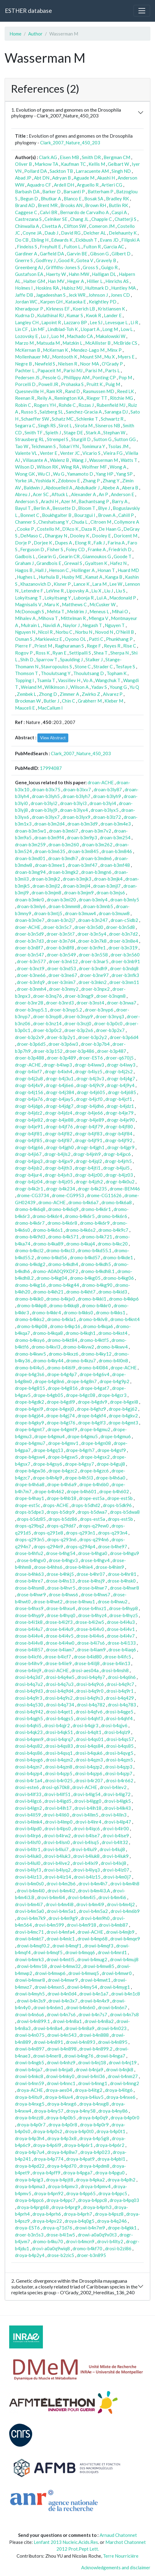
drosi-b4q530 (29, 1704)
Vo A (88, 680)
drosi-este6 (27, 1787)
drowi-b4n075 (29, 2035)
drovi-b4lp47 (117, 1821)
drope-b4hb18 (61, 1498)
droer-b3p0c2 (47, 1030)
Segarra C (25, 425)
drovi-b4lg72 (116, 1794)
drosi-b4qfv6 (89, 1711)
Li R (134, 322)
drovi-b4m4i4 (51, 1897)
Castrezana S (28, 219)
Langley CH (27, 322)
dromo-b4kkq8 (64, 1305)
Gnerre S (24, 260)
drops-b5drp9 (61, 1512)
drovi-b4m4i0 (31, 1890)
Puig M (112, 384)
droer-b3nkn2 (92, 982)
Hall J (40, 570)
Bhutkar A (51, 198)
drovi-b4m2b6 (61, 1883)
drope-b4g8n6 (49, 1381)
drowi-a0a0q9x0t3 (97, 2234)
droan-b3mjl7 (107, 886)
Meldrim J (77, 611)
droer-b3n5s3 (29, 2234)
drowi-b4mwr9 (63, 1980)
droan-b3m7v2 (96, 830)
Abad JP (23, 177)
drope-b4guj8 (111, 1464)
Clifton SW (75, 226)
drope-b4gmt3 (123, 1422)
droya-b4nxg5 (29, 2103)
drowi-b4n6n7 (112, 2007)
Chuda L (79, 522)
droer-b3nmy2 (63, 989)
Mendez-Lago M (87, 350)
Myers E (126, 356)
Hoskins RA (47, 288)
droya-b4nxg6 (62, 2103)
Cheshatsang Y (53, 522)
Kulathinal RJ (50, 315)
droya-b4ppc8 (92, 2200)
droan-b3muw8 (114, 913)
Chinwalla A (27, 226)
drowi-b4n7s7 (92, 2014)
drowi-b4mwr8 (30, 1980)
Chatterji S (125, 219)
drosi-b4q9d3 (29, 1691)
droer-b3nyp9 (78, 1016)
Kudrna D (24, 315)
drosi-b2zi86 (118, 2248)
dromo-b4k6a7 (83, 1202)
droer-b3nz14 (47, 1023)
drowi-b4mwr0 (117, 1973)
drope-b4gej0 (60, 1409)
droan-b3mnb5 (98, 906)
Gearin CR (69, 556)
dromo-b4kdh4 (63, 1264)
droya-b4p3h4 (29, 2138)
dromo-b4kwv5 (30, 1354)
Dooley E (101, 535)
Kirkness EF (58, 308)
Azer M (68, 501)
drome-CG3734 (33, 1195)
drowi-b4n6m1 (48, 2007)
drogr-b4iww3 (89, 1064)
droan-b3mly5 (124, 899)
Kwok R (93, 315)
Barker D (51, 191)
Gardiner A (26, 253)
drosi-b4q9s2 (59, 1698)
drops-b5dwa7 (92, 1512)
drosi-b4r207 (89, 1780)
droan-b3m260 (63, 844)
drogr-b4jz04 (29, 1181)
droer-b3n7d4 (61, 941)
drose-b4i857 (29, 1649)
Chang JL (79, 219)
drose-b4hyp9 (29, 1615)
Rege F (94, 645)
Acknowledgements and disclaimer (115, 2567)
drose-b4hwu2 (112, 1601)
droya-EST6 (27, 2227)
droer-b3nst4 (90, 1002)
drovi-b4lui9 (84, 1849)
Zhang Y (111, 480)
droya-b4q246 (112, 2221)
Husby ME (72, 577)
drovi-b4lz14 (57, 1877)
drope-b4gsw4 (30, 1457)
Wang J (79, 460)
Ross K (43, 652)
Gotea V (84, 260)
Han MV (56, 281)
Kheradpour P (29, 308)
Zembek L (26, 694)
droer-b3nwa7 (121, 1002)
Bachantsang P (93, 501)
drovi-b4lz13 (28, 1877)
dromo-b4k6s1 (48, 1230)
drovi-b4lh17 (58, 1808)
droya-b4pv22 (47, 2221)
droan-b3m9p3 (82, 837)
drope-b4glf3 (92, 1422)
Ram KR (54, 391)
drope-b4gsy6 (47, 1464)
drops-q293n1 (80, 1532)
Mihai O (120, 611)
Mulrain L (30, 625)
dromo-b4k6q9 (63, 1209)
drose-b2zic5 (60, 2255)
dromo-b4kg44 (63, 1285)
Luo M (57, 336)
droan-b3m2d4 (49, 823)
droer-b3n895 (91, 2255)
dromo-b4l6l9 (61, 1367)
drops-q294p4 (80, 1546)
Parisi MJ (72, 370)
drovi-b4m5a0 (29, 1911)
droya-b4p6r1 (78, 2145)
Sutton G (102, 439)
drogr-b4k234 (60, 1188)
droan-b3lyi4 (102, 803)
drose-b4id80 (88, 1656)
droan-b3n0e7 (29, 920)
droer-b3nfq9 (31, 982)
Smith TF (34, 432)
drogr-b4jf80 (119, 1126)
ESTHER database (28, 10)
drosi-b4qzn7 (28, 1766)
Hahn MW (79, 274)
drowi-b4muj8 (124, 1959)
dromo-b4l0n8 (113, 1360)
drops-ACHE (56, 1505)
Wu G (58, 474)
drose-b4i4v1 (121, 1629)
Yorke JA (23, 480)
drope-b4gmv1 (63, 1443)
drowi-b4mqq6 (80, 1952)
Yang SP (124, 474)
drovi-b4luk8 (86, 1856)
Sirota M (84, 425)
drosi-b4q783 (122, 1704)
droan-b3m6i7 (63, 830)
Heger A (75, 281)
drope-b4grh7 (80, 1450)
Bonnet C (29, 515)
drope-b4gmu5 (82, 1436)
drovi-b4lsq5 (86, 1842)
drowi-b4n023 (112, 2028)
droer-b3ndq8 (124, 968)
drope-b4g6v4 (94, 1374)
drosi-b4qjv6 (114, 1725)
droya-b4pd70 (62, 2166)
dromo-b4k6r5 (80, 1216)
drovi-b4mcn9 (80, 2241)
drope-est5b (120, 1498)
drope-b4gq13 (48, 1450)
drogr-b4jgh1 (90, 1147)
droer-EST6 (91, 1057)
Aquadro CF (39, 184)
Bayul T (23, 508)
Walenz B (59, 460)
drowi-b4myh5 (30, 1993)
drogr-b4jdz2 (28, 1112)
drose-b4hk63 (29, 1574)
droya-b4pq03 (124, 2200)
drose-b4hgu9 (124, 1553)
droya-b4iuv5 (90, 2097)
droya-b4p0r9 (94, 2124)
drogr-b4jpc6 (117, 1154)
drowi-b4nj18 (92, 2062)
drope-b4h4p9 (47, 1477)
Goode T (122, 556)
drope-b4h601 (81, 1491)
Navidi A (51, 625)
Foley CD (75, 549)
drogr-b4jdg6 (29, 1106)
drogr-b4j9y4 (120, 1085)
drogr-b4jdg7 (60, 1106)
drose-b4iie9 (58, 1663)
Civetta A (51, 226)
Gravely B (106, 260)
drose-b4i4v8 (29, 1643)
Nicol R (45, 632)
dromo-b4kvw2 (78, 1346)
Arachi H (49, 501)
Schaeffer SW (35, 418)
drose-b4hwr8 (124, 1588)
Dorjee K (43, 542)
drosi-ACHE (56, 1670)
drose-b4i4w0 (60, 1643)
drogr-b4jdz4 (58, 1112)
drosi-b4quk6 (89, 1753)
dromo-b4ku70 (48, 2241)
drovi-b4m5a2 (93, 1911)
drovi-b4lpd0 (28, 1828)
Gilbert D (121, 253)
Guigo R (109, 267)
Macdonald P (122, 597)
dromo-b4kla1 (61, 1319)
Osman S (23, 639)
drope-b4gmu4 (49, 1436)
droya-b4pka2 (90, 2179)
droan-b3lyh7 (76, 796)
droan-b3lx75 (46, 789)
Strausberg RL (29, 439)
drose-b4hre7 (29, 1580)
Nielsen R (67, 363)
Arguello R (88, 184)
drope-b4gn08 (96, 1443)
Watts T (129, 460)
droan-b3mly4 (93, 899)
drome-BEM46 (125, 1188)
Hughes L (26, 577)
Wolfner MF (94, 467)
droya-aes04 (59, 2090)
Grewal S (73, 563)
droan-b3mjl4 (76, 886)
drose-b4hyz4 (92, 1615)
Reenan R (24, 398)
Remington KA (69, 398)
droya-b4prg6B (33, 2207)
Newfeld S (45, 363)
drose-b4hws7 (95, 1594)
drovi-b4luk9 (115, 1856)
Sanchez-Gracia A (84, 411)
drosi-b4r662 (119, 1780)
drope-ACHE (124, 1367)
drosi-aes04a (85, 1670)
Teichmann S (43, 446)
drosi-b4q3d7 (29, 1677)
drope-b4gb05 (48, 1395)
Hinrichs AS (117, 281)
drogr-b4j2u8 (29, 1078)
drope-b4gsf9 (111, 1450)
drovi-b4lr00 (116, 1828)
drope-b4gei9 (29, 1409)
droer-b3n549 (61, 954)
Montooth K (64, 356)
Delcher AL (94, 233)
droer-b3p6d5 (31, 1044)
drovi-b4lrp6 (28, 1835)
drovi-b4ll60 (56, 1814)
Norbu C (63, 632)
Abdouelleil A (58, 487)
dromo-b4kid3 (112, 1291)
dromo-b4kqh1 (81, 1333)
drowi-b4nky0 (60, 2076)
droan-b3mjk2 (46, 879)
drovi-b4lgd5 (57, 1801)
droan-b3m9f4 (49, 837)
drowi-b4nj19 (123, 2062)
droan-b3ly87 (108, 789)
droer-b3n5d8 (120, 927)
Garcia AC (114, 246)
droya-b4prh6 (46, 2214)
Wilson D (24, 467)
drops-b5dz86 (62, 1519)
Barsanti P (74, 191)
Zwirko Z (91, 694)
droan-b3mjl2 (46, 886)
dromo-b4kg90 (97, 1285)
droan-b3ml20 (61, 899)
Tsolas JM (118, 446)
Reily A (44, 398)
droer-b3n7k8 (92, 941)
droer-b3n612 (63, 961)
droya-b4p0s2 (47, 2131)
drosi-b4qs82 (29, 1746)
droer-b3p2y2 (92, 1037)
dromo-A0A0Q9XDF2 (55, 1271)
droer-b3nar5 (94, 961)
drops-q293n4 (112, 1532)
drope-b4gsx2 (95, 1457)
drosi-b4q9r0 (90, 1691)
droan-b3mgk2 (63, 872)
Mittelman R (73, 618)
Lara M (99, 584)
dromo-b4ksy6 (30, 1340)
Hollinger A (83, 570)
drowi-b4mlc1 (61, 1938)
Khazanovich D (35, 584)
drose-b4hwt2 (47, 1601)
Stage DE (73, 432)
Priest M (43, 645)
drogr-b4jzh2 (89, 1181)
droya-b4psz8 (109, 2214)
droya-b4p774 (48, 2159)
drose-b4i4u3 (121, 1622)
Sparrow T (46, 659)
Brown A (106, 515)
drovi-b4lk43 (117, 1808)
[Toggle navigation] (142, 11)
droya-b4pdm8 (94, 2166)
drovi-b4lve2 (56, 1863)
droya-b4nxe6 (120, 2097)
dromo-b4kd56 (52, 1257)
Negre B (23, 363)
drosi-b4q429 (120, 1698)
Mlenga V (98, 618)
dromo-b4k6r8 (62, 1223)
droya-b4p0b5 (61, 2117)
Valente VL (26, 453)
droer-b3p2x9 (29, 1037)
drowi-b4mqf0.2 (33, 1945)
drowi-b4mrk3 (29, 1959)
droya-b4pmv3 (63, 2186)
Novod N (104, 632)
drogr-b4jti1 (87, 1168)
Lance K (81, 584)
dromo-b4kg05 (85, 1278)
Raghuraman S (69, 645)
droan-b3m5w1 (30, 830)
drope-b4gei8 (124, 1402)
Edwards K (62, 240)
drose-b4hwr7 (92, 1588)
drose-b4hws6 (63, 1594)
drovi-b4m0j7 (117, 1877)
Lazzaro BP (75, 322)
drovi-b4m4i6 (112, 1897)
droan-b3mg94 (30, 872)
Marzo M (24, 343)
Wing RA (70, 467)
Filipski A (130, 240)
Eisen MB (69, 157)
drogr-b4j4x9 (29, 1085)
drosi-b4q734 (60, 1704)
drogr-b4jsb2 (28, 1168)
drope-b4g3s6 (29, 1374)
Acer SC (41, 494)
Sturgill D (81, 439)
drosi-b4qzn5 (119, 1759)
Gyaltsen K (96, 563)
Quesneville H (29, 391)
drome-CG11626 (104, 1195)
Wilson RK (47, 467)
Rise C (129, 645)
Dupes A (63, 542)
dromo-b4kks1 (110, 1312)
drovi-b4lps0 (57, 1828)
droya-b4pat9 (80, 2159)
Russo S (29, 411)
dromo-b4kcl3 (60, 1250)
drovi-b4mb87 (113, 1925)
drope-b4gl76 (61, 1422)
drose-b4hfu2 (29, 1553)
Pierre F (23, 645)
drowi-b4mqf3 (98, 1945)
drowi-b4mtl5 (60, 1959)
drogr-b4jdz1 (120, 1106)
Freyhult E (50, 246)
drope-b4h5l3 (79, 1477)
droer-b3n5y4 (92, 934)
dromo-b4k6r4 (47, 1216)
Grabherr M (90, 700)
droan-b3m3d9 (82, 823)
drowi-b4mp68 (93, 1938)
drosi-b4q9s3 (89, 1698)
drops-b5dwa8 (125, 1512)
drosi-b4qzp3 (118, 1766)
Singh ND (121, 171)
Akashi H (106, 177)
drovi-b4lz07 (116, 1870)
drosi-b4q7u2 (29, 1684)
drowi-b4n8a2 (99, 2021)
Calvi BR (48, 212)
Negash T (92, 625)
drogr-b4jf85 (28, 1140)
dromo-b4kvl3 (46, 1346)
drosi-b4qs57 (120, 1739)
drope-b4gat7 (95, 1388)
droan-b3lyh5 (46, 796)
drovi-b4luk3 (57, 1856)
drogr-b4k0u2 (120, 1181)
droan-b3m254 (115, 837)
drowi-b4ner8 (47, 2055)
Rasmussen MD (98, 391)
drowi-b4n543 (62, 2035)
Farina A (116, 542)
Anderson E (122, 494)
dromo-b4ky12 (96, 1354)
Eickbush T (86, 240)
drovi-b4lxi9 (85, 1863)
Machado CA (80, 336)
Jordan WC (26, 301)
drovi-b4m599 (49, 1925)
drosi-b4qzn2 (59, 1759)
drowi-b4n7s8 (124, 2014)
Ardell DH (64, 184)
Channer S (25, 522)
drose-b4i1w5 (60, 2234)
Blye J (104, 508)
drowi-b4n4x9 (94, 2000)
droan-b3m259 (30, 844)
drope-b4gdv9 (92, 1402)
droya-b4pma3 (30, 2186)
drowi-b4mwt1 (96, 1980)
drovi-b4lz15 (87, 1877)
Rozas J (86, 405)
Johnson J (98, 295)
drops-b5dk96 (117, 1505)
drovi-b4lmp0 (59, 1821)
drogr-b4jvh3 (58, 1175)
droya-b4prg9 (65, 2207)
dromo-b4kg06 (118, 1278)
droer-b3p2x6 (78, 1030)
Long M (110, 329)
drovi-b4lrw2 (57, 1835)
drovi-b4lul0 (27, 1863)
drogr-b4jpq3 (29, 1161)
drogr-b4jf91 (88, 1140)
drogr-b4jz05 (59, 1181)
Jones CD (120, 295)
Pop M (125, 377)
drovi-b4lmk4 (28, 1821)
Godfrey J (45, 260)
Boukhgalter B (56, 515)
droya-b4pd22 (29, 2166)
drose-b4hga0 (92, 1553)
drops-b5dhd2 (85, 1505)
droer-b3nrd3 (60, 1002)
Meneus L (99, 611)
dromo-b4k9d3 (30, 1236)
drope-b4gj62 (123, 1409)
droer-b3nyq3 (110, 1016)
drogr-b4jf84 (118, 1133)
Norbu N (83, 632)
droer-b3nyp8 (47, 1016)
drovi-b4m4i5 (82, 1897)
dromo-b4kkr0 (96, 1305)
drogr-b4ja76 (29, 1099)
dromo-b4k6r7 (30, 1223)
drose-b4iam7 (60, 1649)
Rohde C (67, 405)
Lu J (44, 336)
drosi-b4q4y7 (91, 1677)
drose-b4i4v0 (90, 1629)
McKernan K (55, 350)
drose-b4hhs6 (48, 1567)
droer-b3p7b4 (95, 1044)
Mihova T (48, 618)
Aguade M (84, 177)
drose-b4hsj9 (91, 1580)
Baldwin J (33, 487)
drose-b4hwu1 (80, 1601)
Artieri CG (111, 184)
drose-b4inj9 (28, 1670)
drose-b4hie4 (79, 1567)
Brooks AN (71, 205)
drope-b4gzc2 (62, 1470)
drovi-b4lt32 (115, 1842)
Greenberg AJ (29, 267)
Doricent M (125, 535)
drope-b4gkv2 (123, 1415)
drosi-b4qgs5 (59, 1718)
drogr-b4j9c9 (90, 1085)
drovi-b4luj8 (112, 1849)
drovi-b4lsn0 (56, 1842)
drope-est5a (91, 1498)
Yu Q (134, 687)
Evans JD (109, 240)
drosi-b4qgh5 (29, 1718)
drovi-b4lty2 (110, 2241)
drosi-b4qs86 (29, 1753)
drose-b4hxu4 (60, 1608)
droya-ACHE (30, 2090)
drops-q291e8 (48, 1532)
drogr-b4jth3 (58, 1168)
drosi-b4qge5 (119, 1711)
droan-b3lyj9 (44, 810)
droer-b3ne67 (62, 975)
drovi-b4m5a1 (61, 1911)
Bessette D (63, 508)
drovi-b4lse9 (116, 1835)
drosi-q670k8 (56, 1787)
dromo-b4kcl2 (29, 1250)
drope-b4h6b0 (94, 1484)
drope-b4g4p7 (62, 1374)
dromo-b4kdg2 (30, 1264)
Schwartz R (112, 418)
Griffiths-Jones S (63, 267)
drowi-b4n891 (48, 2042)
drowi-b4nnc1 (61, 2083)
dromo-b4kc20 (113, 1243)
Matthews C (74, 604)
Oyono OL (75, 639)
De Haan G (110, 529)
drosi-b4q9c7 (120, 1684)
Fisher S (55, 549)
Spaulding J (71, 659)
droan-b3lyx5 (105, 810)
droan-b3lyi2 (44, 803)
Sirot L (65, 425)
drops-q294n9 (48, 1546)
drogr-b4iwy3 (121, 1064)
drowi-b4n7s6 (61, 2014)
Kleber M (113, 700)
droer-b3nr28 (29, 1002)
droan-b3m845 (83, 851)
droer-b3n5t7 (61, 934)
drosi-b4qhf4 (119, 1718)
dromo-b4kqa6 (98, 1326)
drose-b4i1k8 (29, 1622)
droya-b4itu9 (28, 2097)
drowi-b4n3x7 (63, 2000)
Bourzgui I (84, 515)
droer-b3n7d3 (29, 941)
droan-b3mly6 (31, 906)
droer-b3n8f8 (60, 947)
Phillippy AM (76, 377)
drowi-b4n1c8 (125, 1993)
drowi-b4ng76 (78, 2055)
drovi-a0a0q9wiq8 (51, 2248)
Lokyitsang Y (57, 597)
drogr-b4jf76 (59, 1126)
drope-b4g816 (63, 1388)
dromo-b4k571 (63, 1236)
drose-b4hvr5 (61, 1588)
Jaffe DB (24, 295)
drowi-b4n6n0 (80, 2007)
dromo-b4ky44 (48, 1360)
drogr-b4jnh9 (87, 1154)
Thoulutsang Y (55, 673)
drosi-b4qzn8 (58, 1766)
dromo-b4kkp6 (124, 1298)
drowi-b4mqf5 (47, 1952)
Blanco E (72, 198)
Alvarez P (113, 694)
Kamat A (93, 577)
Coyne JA (32, 233)
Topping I (24, 680)
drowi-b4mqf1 (66, 1945)
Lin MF (38, 329)
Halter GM (34, 281)
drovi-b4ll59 (28, 1814)
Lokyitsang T (28, 597)
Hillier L (95, 281)
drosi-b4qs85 (120, 1746)
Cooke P (25, 529)
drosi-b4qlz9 (117, 1732)
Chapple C (101, 219)
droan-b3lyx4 (74, 810)
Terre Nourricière (120, 2556)
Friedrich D (119, 549)
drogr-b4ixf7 (28, 1071)
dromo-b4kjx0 (60, 1298)
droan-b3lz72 (107, 817)
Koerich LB (84, 308)
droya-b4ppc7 (61, 2200)
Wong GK (25, 474)
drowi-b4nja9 (89, 2069)
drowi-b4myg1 (115, 1987)
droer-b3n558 (93, 954)
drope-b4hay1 (29, 1498)
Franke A (97, 549)
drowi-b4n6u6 (29, 2014)
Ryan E (59, 652)
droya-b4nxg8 (94, 2103)
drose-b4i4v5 (60, 1636)
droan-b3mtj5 (48, 913)
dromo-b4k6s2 (81, 1230)
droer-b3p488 (29, 1057)
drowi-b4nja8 (59, 2069)
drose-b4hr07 (91, 1574)
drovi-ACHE (84, 1787)
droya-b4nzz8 (29, 2117)
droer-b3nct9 (30, 968)
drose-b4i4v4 (29, 1636)
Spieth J (53, 432)
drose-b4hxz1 (92, 1608)
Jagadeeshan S (51, 295)
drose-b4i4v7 (121, 1636)
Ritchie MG (121, 398)
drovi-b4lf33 (28, 1794)
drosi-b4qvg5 (119, 1753)
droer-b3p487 (111, 1051)
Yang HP (104, 474)
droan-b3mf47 (82, 865)
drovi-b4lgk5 (117, 1801)
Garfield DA (52, 253)
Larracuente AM (92, 171)
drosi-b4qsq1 (59, 1753)
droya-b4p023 (95, 2152)
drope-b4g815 (30, 1388)
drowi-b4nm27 (123, 2076)
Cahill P (126, 515)
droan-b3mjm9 (79, 892)
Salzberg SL (51, 411)
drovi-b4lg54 (86, 1794)
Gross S (90, 267)
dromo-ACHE (52, 1202)
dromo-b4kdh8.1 (98, 1271)
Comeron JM (102, 226)
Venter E (48, 453)
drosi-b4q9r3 (28, 1698)
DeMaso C (31, 535)
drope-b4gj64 (29, 1415)
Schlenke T (87, 418)
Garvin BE (77, 253)
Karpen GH (51, 301)
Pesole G (51, 377)
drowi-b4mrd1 (112, 1952)
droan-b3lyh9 (107, 796)
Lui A (101, 597)
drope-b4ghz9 (91, 1409)
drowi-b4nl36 (91, 2076)
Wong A (118, 467)
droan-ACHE (101, 782)
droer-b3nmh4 (31, 989)
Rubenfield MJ (110, 405)
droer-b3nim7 (61, 982)
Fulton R (92, 246)
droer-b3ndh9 (93, 968)
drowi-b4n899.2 (95, 2048)
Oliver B (23, 164)
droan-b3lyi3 (73, 803)
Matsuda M (48, 343)
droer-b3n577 (31, 961)
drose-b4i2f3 (59, 1622)
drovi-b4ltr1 (27, 1849)
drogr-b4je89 (90, 1120)
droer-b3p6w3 (63, 1044)
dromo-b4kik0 (29, 1298)
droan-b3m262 (97, 844)
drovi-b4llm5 (85, 1814)
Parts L (112, 370)
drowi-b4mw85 (98, 1966)
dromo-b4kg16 (30, 1285)
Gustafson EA (29, 274)
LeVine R (55, 590)
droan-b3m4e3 (115, 823)
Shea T (101, 652)
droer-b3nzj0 (77, 1023)
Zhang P (91, 480)
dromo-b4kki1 (92, 1298)
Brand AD (25, 205)
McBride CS (125, 343)
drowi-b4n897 (29, 2048)
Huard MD (128, 570)
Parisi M (93, 370)
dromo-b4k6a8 (116, 1202)
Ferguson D (32, 549)
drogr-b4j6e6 (60, 1085)
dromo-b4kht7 (81, 1291)
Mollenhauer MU (32, 356)
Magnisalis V (28, 604)
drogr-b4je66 (89, 1112)
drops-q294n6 (94, 1539)
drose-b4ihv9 (29, 1663)
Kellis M (97, 164)
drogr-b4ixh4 (58, 1071)
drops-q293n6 (62, 1539)
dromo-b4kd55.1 (95, 1250)
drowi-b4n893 (80, 2042)
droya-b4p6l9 (47, 2145)
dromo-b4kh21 (48, 1291)
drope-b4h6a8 (29, 1484)
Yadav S (99, 687)
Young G (118, 687)
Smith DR (91, 157)
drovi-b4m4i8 (60, 1904)
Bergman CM (117, 157)
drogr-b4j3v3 (90, 1078)
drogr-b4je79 (120, 1112)
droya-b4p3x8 (62, 2138)
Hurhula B (49, 577)
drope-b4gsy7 (79, 1464)
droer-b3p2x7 (110, 1030)
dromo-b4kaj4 (80, 1243)
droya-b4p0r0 (125, 2117)
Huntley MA (123, 288)
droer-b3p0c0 (108, 1023)
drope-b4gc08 (80, 1395)
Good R (66, 260)
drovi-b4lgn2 (28, 1808)
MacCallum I (50, 708)
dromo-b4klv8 (93, 1319)
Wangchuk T (107, 680)
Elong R (83, 542)
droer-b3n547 (29, 954)
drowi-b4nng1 (92, 2083)
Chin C (68, 700)
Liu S (120, 590)
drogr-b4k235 (92, 1188)
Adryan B (61, 177)
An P (103, 494)
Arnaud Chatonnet (118, 2535)
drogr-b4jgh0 (60, 1147)
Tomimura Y (93, 446)
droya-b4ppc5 (112, 2193)
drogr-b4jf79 (89, 1126)
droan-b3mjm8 (46, 892)
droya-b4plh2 (121, 2179)
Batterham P (100, 191)
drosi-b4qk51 (59, 1732)
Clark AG (48, 157)
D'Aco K (70, 529)
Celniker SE (55, 219)
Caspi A (119, 212)
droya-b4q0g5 (79, 2221)
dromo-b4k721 (96, 1236)
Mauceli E (25, 708)
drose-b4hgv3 (63, 1560)
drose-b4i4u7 (29, 1629)
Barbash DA (27, 191)
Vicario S (91, 453)
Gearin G (47, 556)
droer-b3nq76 (47, 996)
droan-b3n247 (93, 920)
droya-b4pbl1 (111, 2159)
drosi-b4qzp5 (58, 1773)
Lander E (113, 315)
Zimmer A (69, 694)
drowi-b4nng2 (124, 2083)
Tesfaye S (125, 666)
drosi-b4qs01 (90, 1739)
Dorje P (23, 542)
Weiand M (31, 687)
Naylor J (71, 625)
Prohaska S (72, 384)
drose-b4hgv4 (95, 1560)
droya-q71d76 (57, 2227)
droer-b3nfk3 (125, 975)
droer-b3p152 (47, 1051)
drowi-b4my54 (82, 1987)
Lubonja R (84, 597)
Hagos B (23, 570)
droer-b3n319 (123, 947)
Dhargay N (56, 535)
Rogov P (24, 652)
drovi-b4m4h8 (124, 1883)
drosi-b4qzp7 (118, 1773)
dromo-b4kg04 (51, 1278)
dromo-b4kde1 (118, 1257)
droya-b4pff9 (46, 2172)
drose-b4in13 (116, 1663)
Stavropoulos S (56, 666)
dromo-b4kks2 (29, 1319)
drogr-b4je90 (121, 1120)
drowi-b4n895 (112, 2042)
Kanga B (113, 577)
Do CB (21, 240)
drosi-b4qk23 (29, 1732)
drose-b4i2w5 (89, 1622)
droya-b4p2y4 (29, 2255)
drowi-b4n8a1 (67, 2021)
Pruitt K (94, 384)
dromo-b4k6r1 (96, 1209)
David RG (71, 233)
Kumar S (74, 315)
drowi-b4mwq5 (83, 1973)
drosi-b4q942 (29, 1711)
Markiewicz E (48, 639)
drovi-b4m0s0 (29, 1883)
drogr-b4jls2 (57, 1154)
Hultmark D (96, 288)
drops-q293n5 (29, 1539)
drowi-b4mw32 (65, 1966)
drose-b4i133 (122, 1643)
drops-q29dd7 (61, 1525)
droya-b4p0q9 (93, 2117)
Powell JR (48, 384)
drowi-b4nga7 (110, 2055)
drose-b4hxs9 (29, 1608)
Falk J (99, 542)
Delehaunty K (123, 233)
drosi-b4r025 (59, 1780)
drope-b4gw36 (30, 1470)
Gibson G (99, 253)
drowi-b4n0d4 (62, 1993)
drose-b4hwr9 (31, 1594)
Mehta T (55, 611)
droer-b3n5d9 (29, 934)
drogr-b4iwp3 (57, 1064)
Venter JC (70, 453)
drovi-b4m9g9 (63, 1918)
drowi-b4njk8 (119, 2069)
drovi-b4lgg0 (87, 1801)
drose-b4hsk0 (122, 1580)
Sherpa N (119, 652)
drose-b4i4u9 (60, 1629)
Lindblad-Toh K (62, 329)
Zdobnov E (69, 480)
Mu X (109, 356)
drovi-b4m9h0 (95, 1918)
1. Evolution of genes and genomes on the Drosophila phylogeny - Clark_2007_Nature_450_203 (66, 112)
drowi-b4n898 (62, 2048)
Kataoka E (75, 301)
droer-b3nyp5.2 (66, 1009)
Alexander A (83, 494)
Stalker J (94, 659)
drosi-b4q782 (91, 1704)
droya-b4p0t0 (79, 2131)
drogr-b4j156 (29, 1092)
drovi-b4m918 (81, 1925)
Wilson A (79, 687)
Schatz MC (63, 418)
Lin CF (21, 329)
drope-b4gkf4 (92, 1415)
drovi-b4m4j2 (121, 1904)
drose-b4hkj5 (60, 1574)
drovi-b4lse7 (87, 1835)
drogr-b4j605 (91, 1092)
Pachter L (25, 370)
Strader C (103, 666)
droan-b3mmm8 (64, 906)
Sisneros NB (107, 425)
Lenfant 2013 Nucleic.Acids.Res (66, 2542)
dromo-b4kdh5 (96, 1264)
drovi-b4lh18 (87, 1808)
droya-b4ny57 (48, 2111)
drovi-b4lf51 (57, 1794)
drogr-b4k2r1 (29, 1188)
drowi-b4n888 (94, 2035)
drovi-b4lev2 (113, 1787)
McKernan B (27, 350)
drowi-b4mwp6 (50, 1973)
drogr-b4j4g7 (121, 1078)
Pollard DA (35, 171)
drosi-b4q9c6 (90, 1684)
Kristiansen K (111, 308)
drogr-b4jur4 (28, 1175)
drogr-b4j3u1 (60, 1078)
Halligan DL (104, 274)
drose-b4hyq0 (61, 1615)
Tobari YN (69, 446)
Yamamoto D (80, 474)
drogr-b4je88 (60, 1120)
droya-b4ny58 (81, 2111)
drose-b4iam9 (91, 1649)
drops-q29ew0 (94, 1525)
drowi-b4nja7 (29, 2069)
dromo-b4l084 (93, 1367)
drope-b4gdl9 (61, 1402)
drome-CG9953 (68, 1195)
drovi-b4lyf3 (28, 1870)
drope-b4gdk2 (29, 1402)
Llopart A (90, 329)
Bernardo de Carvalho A (84, 212)
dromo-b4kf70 (87, 2248)
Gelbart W (118, 164)
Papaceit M (49, 370)
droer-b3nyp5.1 (31, 1009)
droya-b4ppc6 (29, 2200)
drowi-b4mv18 (32, 1966)
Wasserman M (103, 460)
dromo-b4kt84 (62, 1340)
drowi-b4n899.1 (33, 2021)
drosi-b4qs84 (89, 1746)
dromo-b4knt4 (125, 1319)
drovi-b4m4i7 (29, 1904)
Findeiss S (27, 246)
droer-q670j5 (120, 1057)
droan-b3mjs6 (110, 892)
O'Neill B (125, 632)
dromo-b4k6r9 (95, 1223)
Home (15, 33)
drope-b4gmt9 (62, 1429)
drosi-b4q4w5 (60, 1677)
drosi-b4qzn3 (89, 1759)
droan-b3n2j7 (61, 920)
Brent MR (48, 205)
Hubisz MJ (72, 288)
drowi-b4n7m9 (90, 2227)
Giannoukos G (96, 556)
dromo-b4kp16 (65, 1326)
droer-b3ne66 (31, 975)
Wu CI (44, 474)
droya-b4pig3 (29, 2179)
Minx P (114, 350)
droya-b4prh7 (78, 2214)
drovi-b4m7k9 (31, 1918)
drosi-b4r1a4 (28, 1780)
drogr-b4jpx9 (59, 1161)
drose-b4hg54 (60, 1553)
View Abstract (53, 737)
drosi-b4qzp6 (88, 1773)
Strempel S (57, 439)
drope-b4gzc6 (94, 1470)
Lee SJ (96, 322)
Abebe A (110, 487)
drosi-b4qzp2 (88, 1766)
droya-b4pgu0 (110, 2172)
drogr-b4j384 (60, 1092)
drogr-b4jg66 (29, 1147)
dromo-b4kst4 (112, 1333)
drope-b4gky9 (29, 1422)
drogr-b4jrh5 (118, 1161)
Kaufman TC (73, 164)
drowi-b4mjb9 (120, 1932)
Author (35, 33)
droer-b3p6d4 (124, 1037)
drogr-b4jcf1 (118, 1099)
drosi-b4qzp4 (28, 1773)
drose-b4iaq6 (122, 1649)
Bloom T (86, 508)
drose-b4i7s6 (91, 1643)
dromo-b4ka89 (48, 1243)
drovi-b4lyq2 (57, 1870)
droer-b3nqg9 (79, 996)
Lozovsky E (26, 336)
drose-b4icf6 (28, 1656)
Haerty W (56, 274)
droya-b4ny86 (113, 2111)
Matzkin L (72, 343)
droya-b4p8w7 (62, 2152)
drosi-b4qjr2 (57, 1725)
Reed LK (125, 391)
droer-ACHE (27, 927)
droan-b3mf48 (115, 865)
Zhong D (48, 694)
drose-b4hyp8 (123, 1608)
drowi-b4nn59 (29, 2083)
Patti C (96, 639)
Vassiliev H (69, 680)
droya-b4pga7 (78, 2172)
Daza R (88, 529)
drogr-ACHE (28, 1064)
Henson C (59, 570)
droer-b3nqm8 (111, 996)
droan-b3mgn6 (96, 872)
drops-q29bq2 (29, 1525)
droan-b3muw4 (80, 913)
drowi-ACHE (90, 1932)
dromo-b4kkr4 (46, 1312)
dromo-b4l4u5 (29, 1367)
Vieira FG (113, 453)
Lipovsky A (77, 590)
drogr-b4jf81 (28, 1133)
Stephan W (114, 432)
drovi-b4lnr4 (88, 1821)
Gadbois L (25, 556)
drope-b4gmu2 (95, 1429)
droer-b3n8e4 (123, 941)
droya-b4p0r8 (62, 2124)
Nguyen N (25, 632)
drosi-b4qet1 (59, 1711)
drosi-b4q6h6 (122, 1677)
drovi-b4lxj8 (113, 1863)
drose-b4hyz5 (123, 1615)
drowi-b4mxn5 (49, 1987)
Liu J (108, 590)
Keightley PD (102, 301)
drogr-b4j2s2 (119, 1071)
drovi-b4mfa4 (61, 1932)
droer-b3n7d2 (123, 934)
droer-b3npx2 (95, 989)
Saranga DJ (116, 411)
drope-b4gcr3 (112, 1395)
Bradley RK (117, 198)
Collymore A (126, 522)
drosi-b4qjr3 (85, 1725)
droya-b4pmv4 (96, 2186)
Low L (127, 329)
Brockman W (28, 700)
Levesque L (116, 322)
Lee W (115, 584)
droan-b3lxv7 (77, 789)
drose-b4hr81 (122, 1574)
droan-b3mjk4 (108, 879)
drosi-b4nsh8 (115, 1670)
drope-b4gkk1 (122, 2227)
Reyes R (112, 645)
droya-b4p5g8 (94, 2138)
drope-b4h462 (49, 1491)
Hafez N (118, 563)
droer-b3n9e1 (91, 947)
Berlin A (41, 508)
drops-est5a (92, 1519)
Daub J (51, 233)
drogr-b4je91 (29, 1126)
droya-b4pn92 (48, 2193)
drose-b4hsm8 (29, 1588)
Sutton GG (125, 439)
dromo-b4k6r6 (112, 1216)
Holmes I (24, 288)
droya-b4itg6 (119, 2090)
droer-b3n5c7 (57, 927)
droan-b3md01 (30, 858)
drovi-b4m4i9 (90, 1904)
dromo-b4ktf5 (94, 1340)
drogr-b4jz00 (89, 1175)
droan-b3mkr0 (29, 899)
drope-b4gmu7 (30, 1443)
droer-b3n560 (125, 954)
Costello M (48, 529)
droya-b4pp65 (81, 2193)
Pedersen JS (27, 377)
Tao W (21, 446)
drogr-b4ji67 (28, 1154)
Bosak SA (93, 198)
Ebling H (39, 240)
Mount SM (90, 356)
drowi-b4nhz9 (61, 2062)
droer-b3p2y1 (61, 1037)
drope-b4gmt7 (30, 1429)
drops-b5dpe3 (29, 1512)
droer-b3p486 (79, 1051)
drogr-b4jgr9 (120, 1147)
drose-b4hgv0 (31, 1560)
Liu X (96, 590)
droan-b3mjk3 (77, 879)
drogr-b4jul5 (116, 1168)
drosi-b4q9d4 (60, 1691)
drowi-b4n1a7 (93, 1993)
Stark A (93, 432)
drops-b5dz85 (31, 1519)
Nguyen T (115, 625)
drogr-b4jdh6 (90, 1106)
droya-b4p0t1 (110, 2131)
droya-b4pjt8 (59, 2179)
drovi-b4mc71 (29, 1932)
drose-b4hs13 (60, 1580)
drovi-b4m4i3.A (94, 1890)
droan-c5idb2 (124, 920)
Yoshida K (45, 480)
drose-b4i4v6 (90, 1636)
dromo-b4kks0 (78, 1312)
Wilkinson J (55, 687)
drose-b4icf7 (57, 1656)
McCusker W (102, 604)
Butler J (51, 700)
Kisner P (62, 584)
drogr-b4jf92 (118, 1140)
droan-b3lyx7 (46, 817)
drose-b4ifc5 (117, 1656)
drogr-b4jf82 (58, 1133)
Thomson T (26, 673)
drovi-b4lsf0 (28, 1842)
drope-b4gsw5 (63, 1457)
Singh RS (47, 425)
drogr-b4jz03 (119, 1175)
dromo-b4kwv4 (112, 1346)
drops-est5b (120, 1519)
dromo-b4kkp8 (32, 1305)
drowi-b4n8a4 (47, 2028)
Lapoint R (51, 322)
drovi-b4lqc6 (87, 1828)
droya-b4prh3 (97, 2207)
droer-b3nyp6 (99, 1009)
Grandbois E (48, 563)
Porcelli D (25, 384)
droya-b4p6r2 (110, 2145)
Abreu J (22, 494)
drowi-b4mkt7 (29, 1938)
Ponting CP (104, 377)
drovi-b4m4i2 (61, 1890)
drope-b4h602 (114, 1491)
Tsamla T (46, 680)
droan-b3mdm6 (96, 858)
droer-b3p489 (61, 1057)
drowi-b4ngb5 (29, 2062)
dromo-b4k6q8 (30, 1209)
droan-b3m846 (116, 851)
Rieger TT (96, 398)
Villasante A (35, 460)
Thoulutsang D (88, 673)
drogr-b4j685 (122, 1092)
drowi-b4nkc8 (29, 2076)
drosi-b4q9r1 (120, 1691)
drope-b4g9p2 (114, 1381)
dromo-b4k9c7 (113, 1230)
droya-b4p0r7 (31, 2124)
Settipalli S (80, 652)
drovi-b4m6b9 (125, 1911)
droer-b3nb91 (125, 961)
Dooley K (79, 535)
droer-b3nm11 (124, 982)
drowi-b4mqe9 (125, 1938)
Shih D (26, 659)
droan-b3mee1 (50, 865)
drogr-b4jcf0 (89, 1099)
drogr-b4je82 (29, 1120)
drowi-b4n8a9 (79, 2028)
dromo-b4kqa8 (48, 1333)
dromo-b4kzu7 (81, 1360)
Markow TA (46, 164)
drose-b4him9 (110, 1567)
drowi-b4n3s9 (31, 2000)
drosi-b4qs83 (59, 1746)
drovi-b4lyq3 (86, 1870)
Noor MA (89, 363)
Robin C (23, 405)
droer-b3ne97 (94, 975)
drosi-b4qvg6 (29, 1759)
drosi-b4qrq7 (59, 1739)
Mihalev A (25, 618)
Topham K (117, 673)
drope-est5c (27, 1505)
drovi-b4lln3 (114, 1814)
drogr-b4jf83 (88, 1133)
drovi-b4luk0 (28, 1856)
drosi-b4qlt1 (88, 1732)
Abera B (130, 487)
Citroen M (100, 522)
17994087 (51, 768)
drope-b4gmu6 (115, 1436)
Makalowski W (110, 336)
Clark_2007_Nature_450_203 (70, 142)
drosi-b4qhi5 (28, 1725)
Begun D (29, 198)
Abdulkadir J (87, 487)
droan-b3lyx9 (76, 817)
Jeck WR (76, 295)
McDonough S (29, 611)
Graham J (24, 563)
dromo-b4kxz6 (63, 1354)
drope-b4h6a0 (110, 1477)
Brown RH (95, 205)
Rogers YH (45, 405)
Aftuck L (59, 494)
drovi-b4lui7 (56, 1849)
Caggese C (26, 212)
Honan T (106, 570)
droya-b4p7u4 (29, 2152)
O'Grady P (112, 363)
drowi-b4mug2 (92, 1959)
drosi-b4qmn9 (29, 1739)
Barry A (119, 501)
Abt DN (41, 177)
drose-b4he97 (112, 1546)
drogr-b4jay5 (59, 1099)
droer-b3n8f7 (29, 947)
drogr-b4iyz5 (88, 1071)
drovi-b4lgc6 (28, 1801)
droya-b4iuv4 (59, 2097)
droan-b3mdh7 (63, 858)
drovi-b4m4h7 (93, 1883)
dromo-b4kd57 (85, 1257)
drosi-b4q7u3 (60, 1684)
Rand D (72, 391)
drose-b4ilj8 (87, 1663)
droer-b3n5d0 (88, 927)
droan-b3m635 (50, 851)
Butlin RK (118, 205)
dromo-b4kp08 (32, 1326)
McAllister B (98, 343)
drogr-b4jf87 (58, 1140)
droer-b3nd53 (61, 968)
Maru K (51, 604)
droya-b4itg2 (88, 2090)
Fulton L (72, 246)
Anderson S (26, 501)
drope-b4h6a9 (62, 1484)
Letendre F (32, 590)
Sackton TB (61, 171)
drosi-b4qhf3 (89, 1718)
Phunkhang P (119, 639)
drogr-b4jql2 (89, 1161)
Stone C (83, 666)
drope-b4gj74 (60, 1415)
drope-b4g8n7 (82, 1381)
